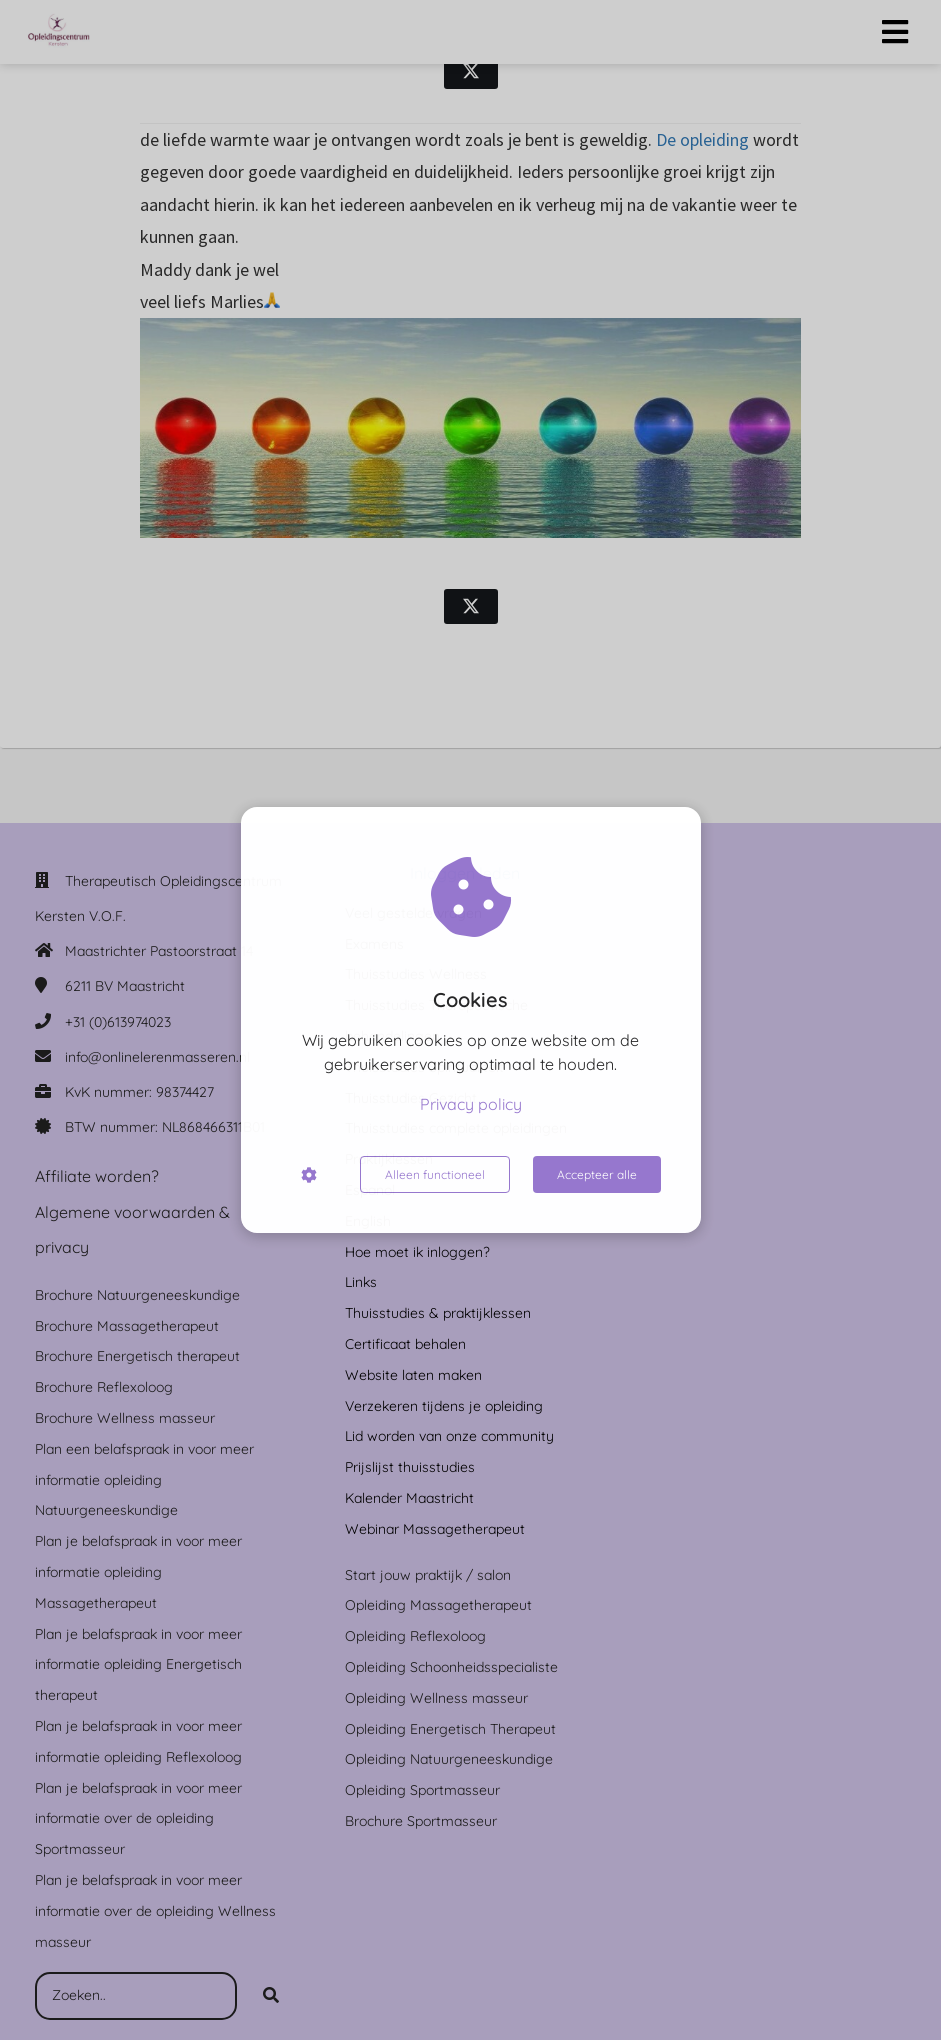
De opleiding (702, 139)
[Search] (271, 1996)
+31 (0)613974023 (118, 1022)
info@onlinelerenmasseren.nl (157, 1057)
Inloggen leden (465, 873)
